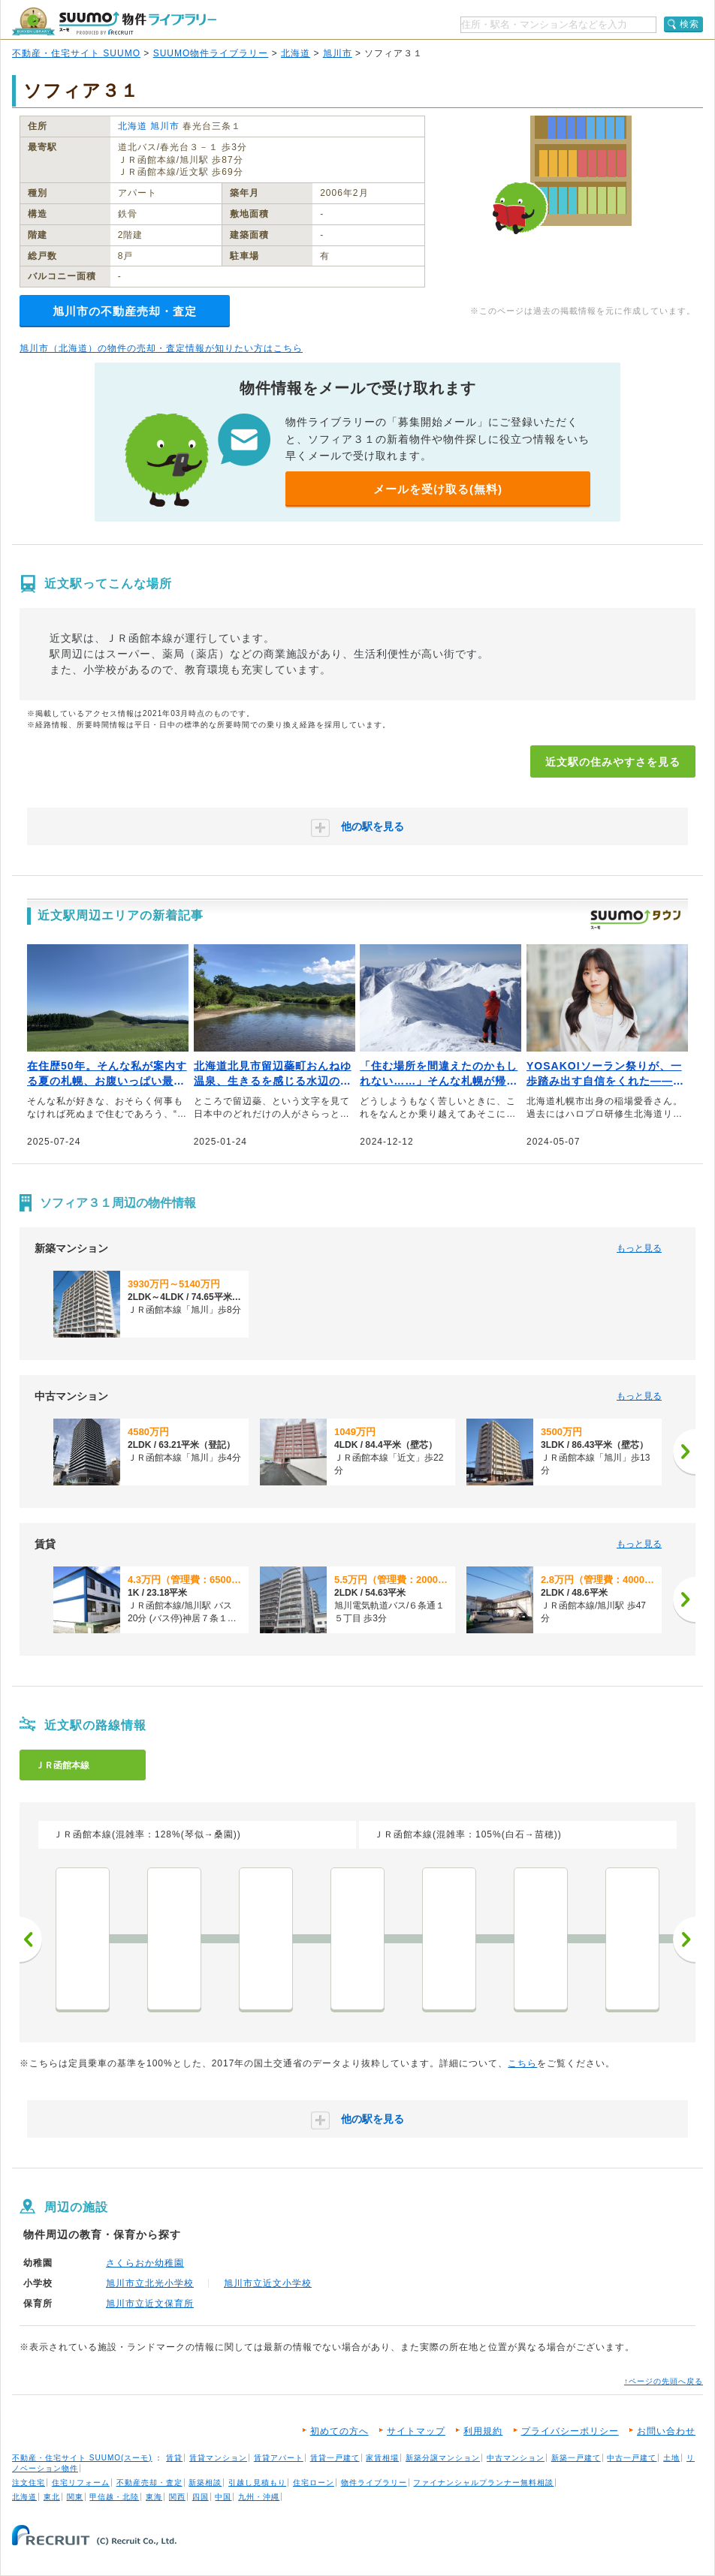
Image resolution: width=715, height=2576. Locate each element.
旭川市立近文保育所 (150, 2303)
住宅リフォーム (81, 2482)
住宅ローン (313, 2482)
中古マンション (516, 2458)
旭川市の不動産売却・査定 (125, 311)
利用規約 (482, 2431)
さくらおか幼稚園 (145, 2263)
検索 (689, 24)
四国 (200, 2497)
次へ (684, 1939)
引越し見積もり (257, 2482)
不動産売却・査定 (149, 2482)
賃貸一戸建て (335, 2458)
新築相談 (205, 2482)
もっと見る (639, 1248)
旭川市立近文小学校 (268, 2283)
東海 (154, 2497)
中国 (223, 2497)
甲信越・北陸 (114, 2497)
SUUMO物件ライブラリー (211, 53)
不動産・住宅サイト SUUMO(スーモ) (82, 2458)
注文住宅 (28, 2482)
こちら (522, 2063)
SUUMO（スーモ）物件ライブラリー (114, 21)
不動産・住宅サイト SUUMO (76, 53)
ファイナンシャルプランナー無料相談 (483, 2482)
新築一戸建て (576, 2458)
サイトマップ (416, 2431)
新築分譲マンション (443, 2458)
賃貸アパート (278, 2458)
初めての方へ (339, 2431)
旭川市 (337, 53)
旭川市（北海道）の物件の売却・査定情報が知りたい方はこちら (161, 348)
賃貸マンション (218, 2458)
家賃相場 (382, 2458)
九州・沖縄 (258, 2497)
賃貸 (174, 2458)
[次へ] (684, 1451)
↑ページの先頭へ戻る (663, 2381)
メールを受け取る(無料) (437, 489)
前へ (31, 1939)
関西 (177, 2497)
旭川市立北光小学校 (150, 2283)
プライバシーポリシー (570, 2431)
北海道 (295, 53)
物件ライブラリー (374, 2482)
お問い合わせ (666, 2431)
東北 (52, 2497)
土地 (671, 2458)
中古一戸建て (631, 2458)
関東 (75, 2497)
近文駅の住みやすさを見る (612, 762)
